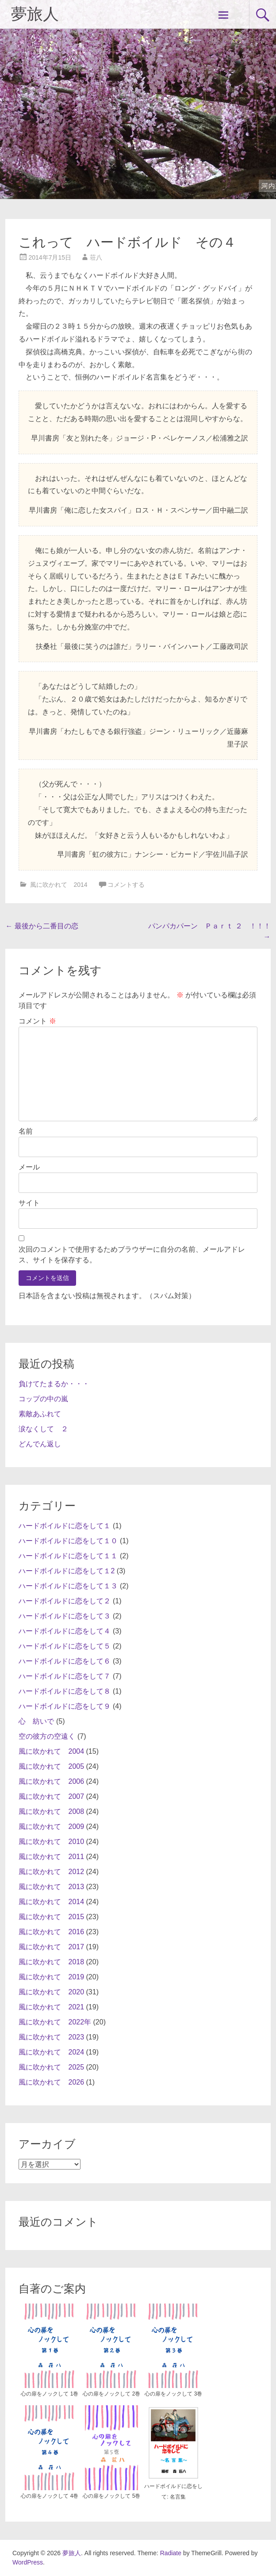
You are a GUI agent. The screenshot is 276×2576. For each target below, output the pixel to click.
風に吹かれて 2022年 (55, 2022)
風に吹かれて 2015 (51, 1916)
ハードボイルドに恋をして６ (65, 1661)
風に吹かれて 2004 (51, 1751)
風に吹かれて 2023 (51, 2037)
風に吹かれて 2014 (58, 884)
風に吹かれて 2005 (51, 1766)
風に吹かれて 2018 (51, 1962)
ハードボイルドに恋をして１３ (68, 1586)
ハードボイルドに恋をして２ (65, 1601)
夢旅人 (35, 14)
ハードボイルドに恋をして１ (65, 1526)
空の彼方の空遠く (47, 1736)
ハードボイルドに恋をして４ (65, 1631)
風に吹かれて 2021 (51, 2007)
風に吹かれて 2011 (51, 1856)
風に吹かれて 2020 (51, 1992)
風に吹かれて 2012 (51, 1871)
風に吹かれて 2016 (51, 1932)
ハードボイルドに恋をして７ (65, 1676)
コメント (37, 1021)
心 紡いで (36, 1721)
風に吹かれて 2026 (51, 2082)
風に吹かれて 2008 (51, 1811)
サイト (29, 1203)
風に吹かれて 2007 (51, 1796)
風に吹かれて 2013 (51, 1886)
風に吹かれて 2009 (51, 1826)
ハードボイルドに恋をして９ (65, 1706)
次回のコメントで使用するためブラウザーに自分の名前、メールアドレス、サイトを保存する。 (132, 1255)
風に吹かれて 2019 (51, 1977)
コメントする (126, 884)
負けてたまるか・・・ (54, 1384)
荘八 (96, 257)
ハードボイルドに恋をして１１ (68, 1556)
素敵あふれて (40, 1414)
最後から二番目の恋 (41, 926)
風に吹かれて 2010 (51, 1841)
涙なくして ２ (43, 1429)
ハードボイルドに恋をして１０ (68, 1541)
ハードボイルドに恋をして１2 (67, 1571)
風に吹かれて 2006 (51, 1781)
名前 (26, 1131)
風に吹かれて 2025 (51, 2067)
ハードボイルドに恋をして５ (65, 1646)
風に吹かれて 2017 (51, 1947)
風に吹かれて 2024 (51, 2052)
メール (29, 1167)
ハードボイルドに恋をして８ (65, 1691)
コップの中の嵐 (43, 1399)
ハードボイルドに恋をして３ (65, 1616)
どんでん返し (40, 1444)
